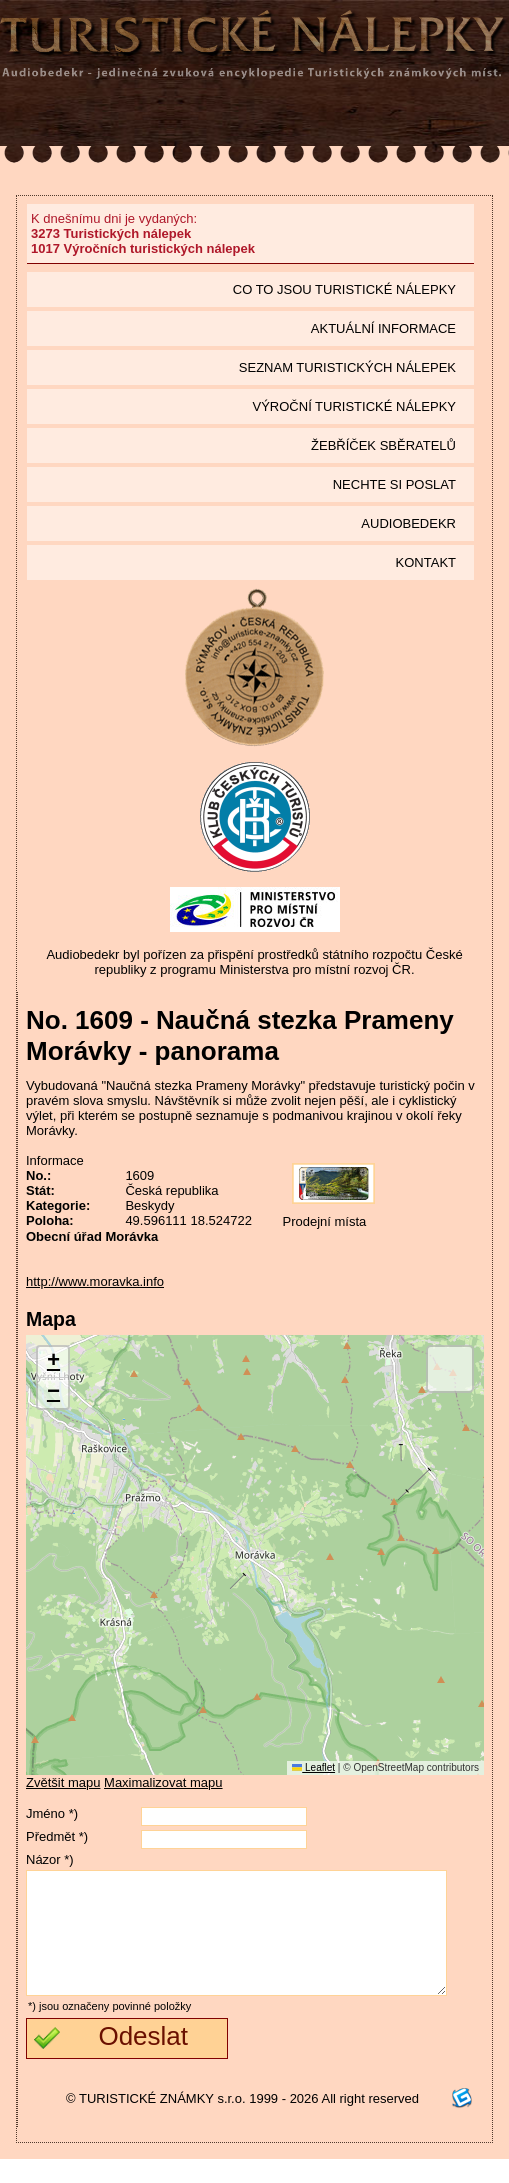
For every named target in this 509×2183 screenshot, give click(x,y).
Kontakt (426, 562)
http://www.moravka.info (95, 1281)
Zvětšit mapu (63, 1782)
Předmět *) (57, 1836)
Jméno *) (52, 1813)
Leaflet (313, 1767)
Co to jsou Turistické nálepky (344, 289)
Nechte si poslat (394, 484)
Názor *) (50, 1859)
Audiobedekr (408, 523)
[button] (53, 1362)
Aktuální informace (383, 328)
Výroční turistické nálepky (354, 406)
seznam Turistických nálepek (347, 367)
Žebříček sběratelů (383, 445)
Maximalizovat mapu (163, 1782)
